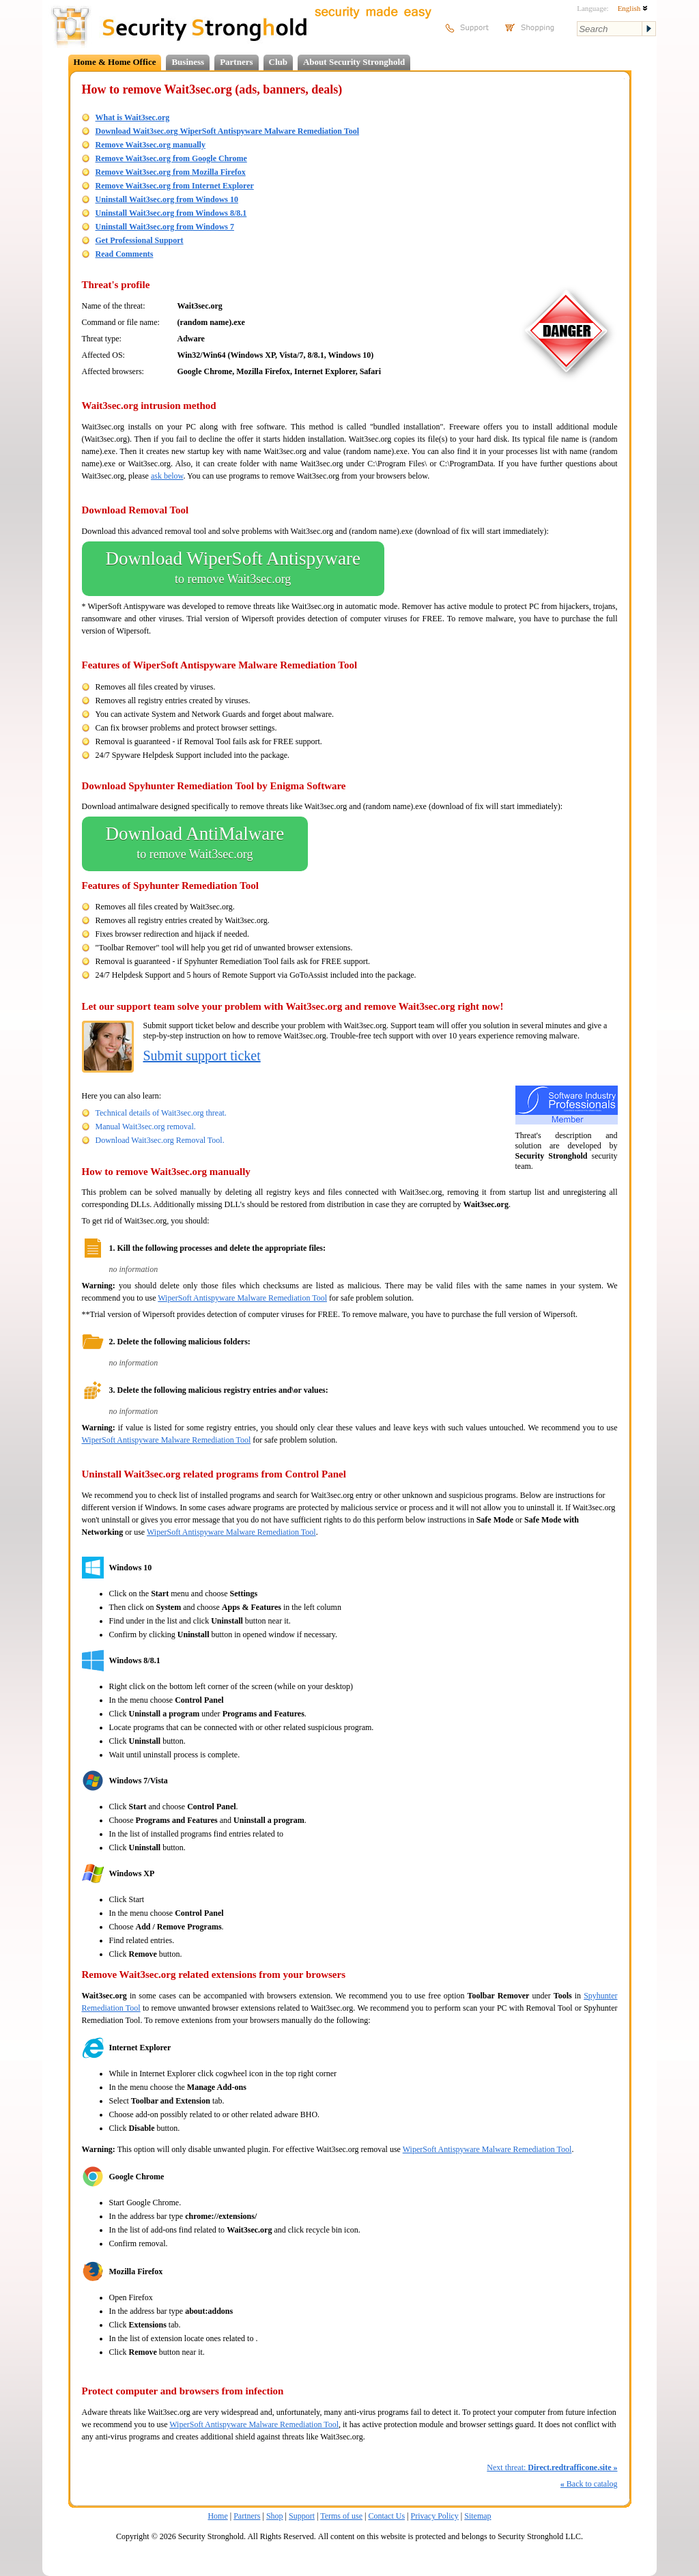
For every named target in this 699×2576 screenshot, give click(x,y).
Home (217, 2516)
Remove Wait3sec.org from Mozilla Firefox (171, 172)
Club (278, 62)
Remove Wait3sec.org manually (150, 145)
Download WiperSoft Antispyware (233, 568)
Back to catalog (589, 2484)
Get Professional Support (140, 240)
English (633, 8)
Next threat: (552, 2467)
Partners (236, 62)
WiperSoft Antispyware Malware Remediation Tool (242, 1298)
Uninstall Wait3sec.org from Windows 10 (167, 199)
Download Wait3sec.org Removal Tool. (160, 1140)
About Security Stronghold (354, 62)
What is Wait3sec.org (133, 117)
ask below (167, 476)
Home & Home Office (115, 62)
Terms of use (341, 2516)
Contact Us (386, 2516)
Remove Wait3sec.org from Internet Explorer (175, 185)
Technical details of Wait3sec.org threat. (161, 1113)
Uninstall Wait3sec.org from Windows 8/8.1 (171, 213)
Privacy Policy (435, 2516)
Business (187, 62)
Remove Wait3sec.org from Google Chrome (171, 158)
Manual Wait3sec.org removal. (146, 1126)
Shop (274, 2516)
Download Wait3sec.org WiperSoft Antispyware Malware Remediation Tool (228, 131)
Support (302, 2516)
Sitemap (477, 2516)
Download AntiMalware (195, 843)
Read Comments (125, 254)
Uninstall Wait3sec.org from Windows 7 (165, 226)
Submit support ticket (202, 1055)
